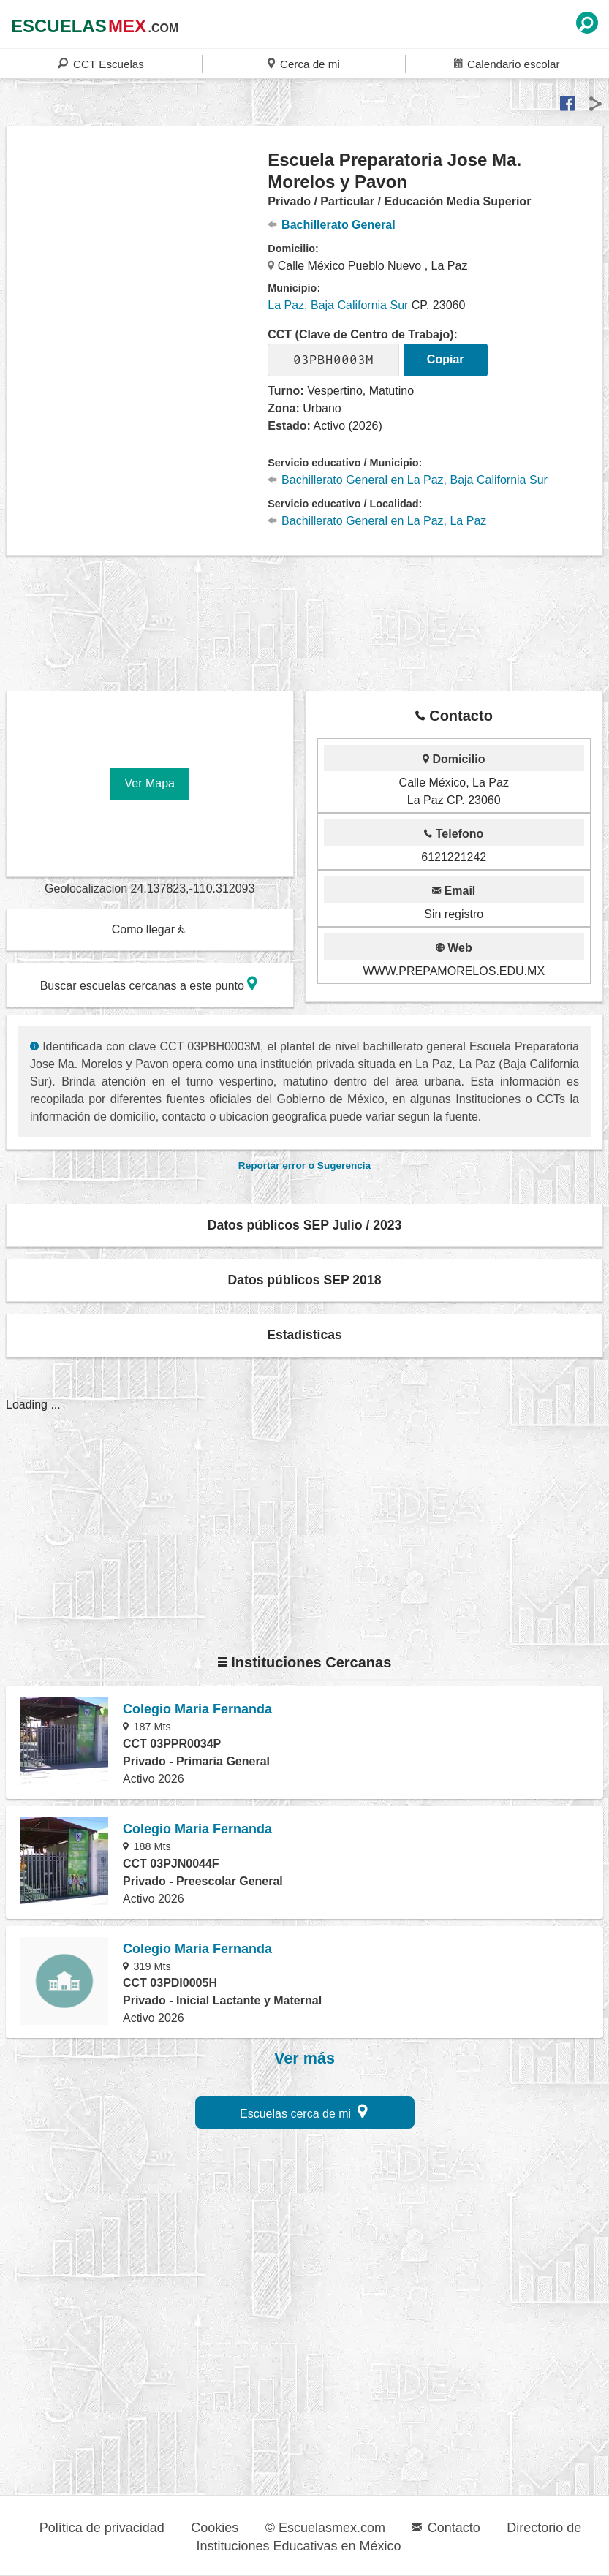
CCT (100, 63)
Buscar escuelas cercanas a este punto (149, 983)
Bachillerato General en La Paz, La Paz (377, 521)
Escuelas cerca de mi (304, 2111)
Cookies (214, 2527)
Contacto (446, 2527)
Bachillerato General (331, 225)
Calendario (506, 63)
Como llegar (149, 929)
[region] (137, 266)
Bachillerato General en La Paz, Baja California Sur (408, 480)
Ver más (304, 2058)
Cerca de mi (303, 63)
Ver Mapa (150, 783)
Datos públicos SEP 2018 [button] (305, 1280)
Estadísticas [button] (304, 1334)
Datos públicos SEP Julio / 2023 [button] (305, 1225)
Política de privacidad (101, 2527)
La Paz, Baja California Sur (338, 305)
